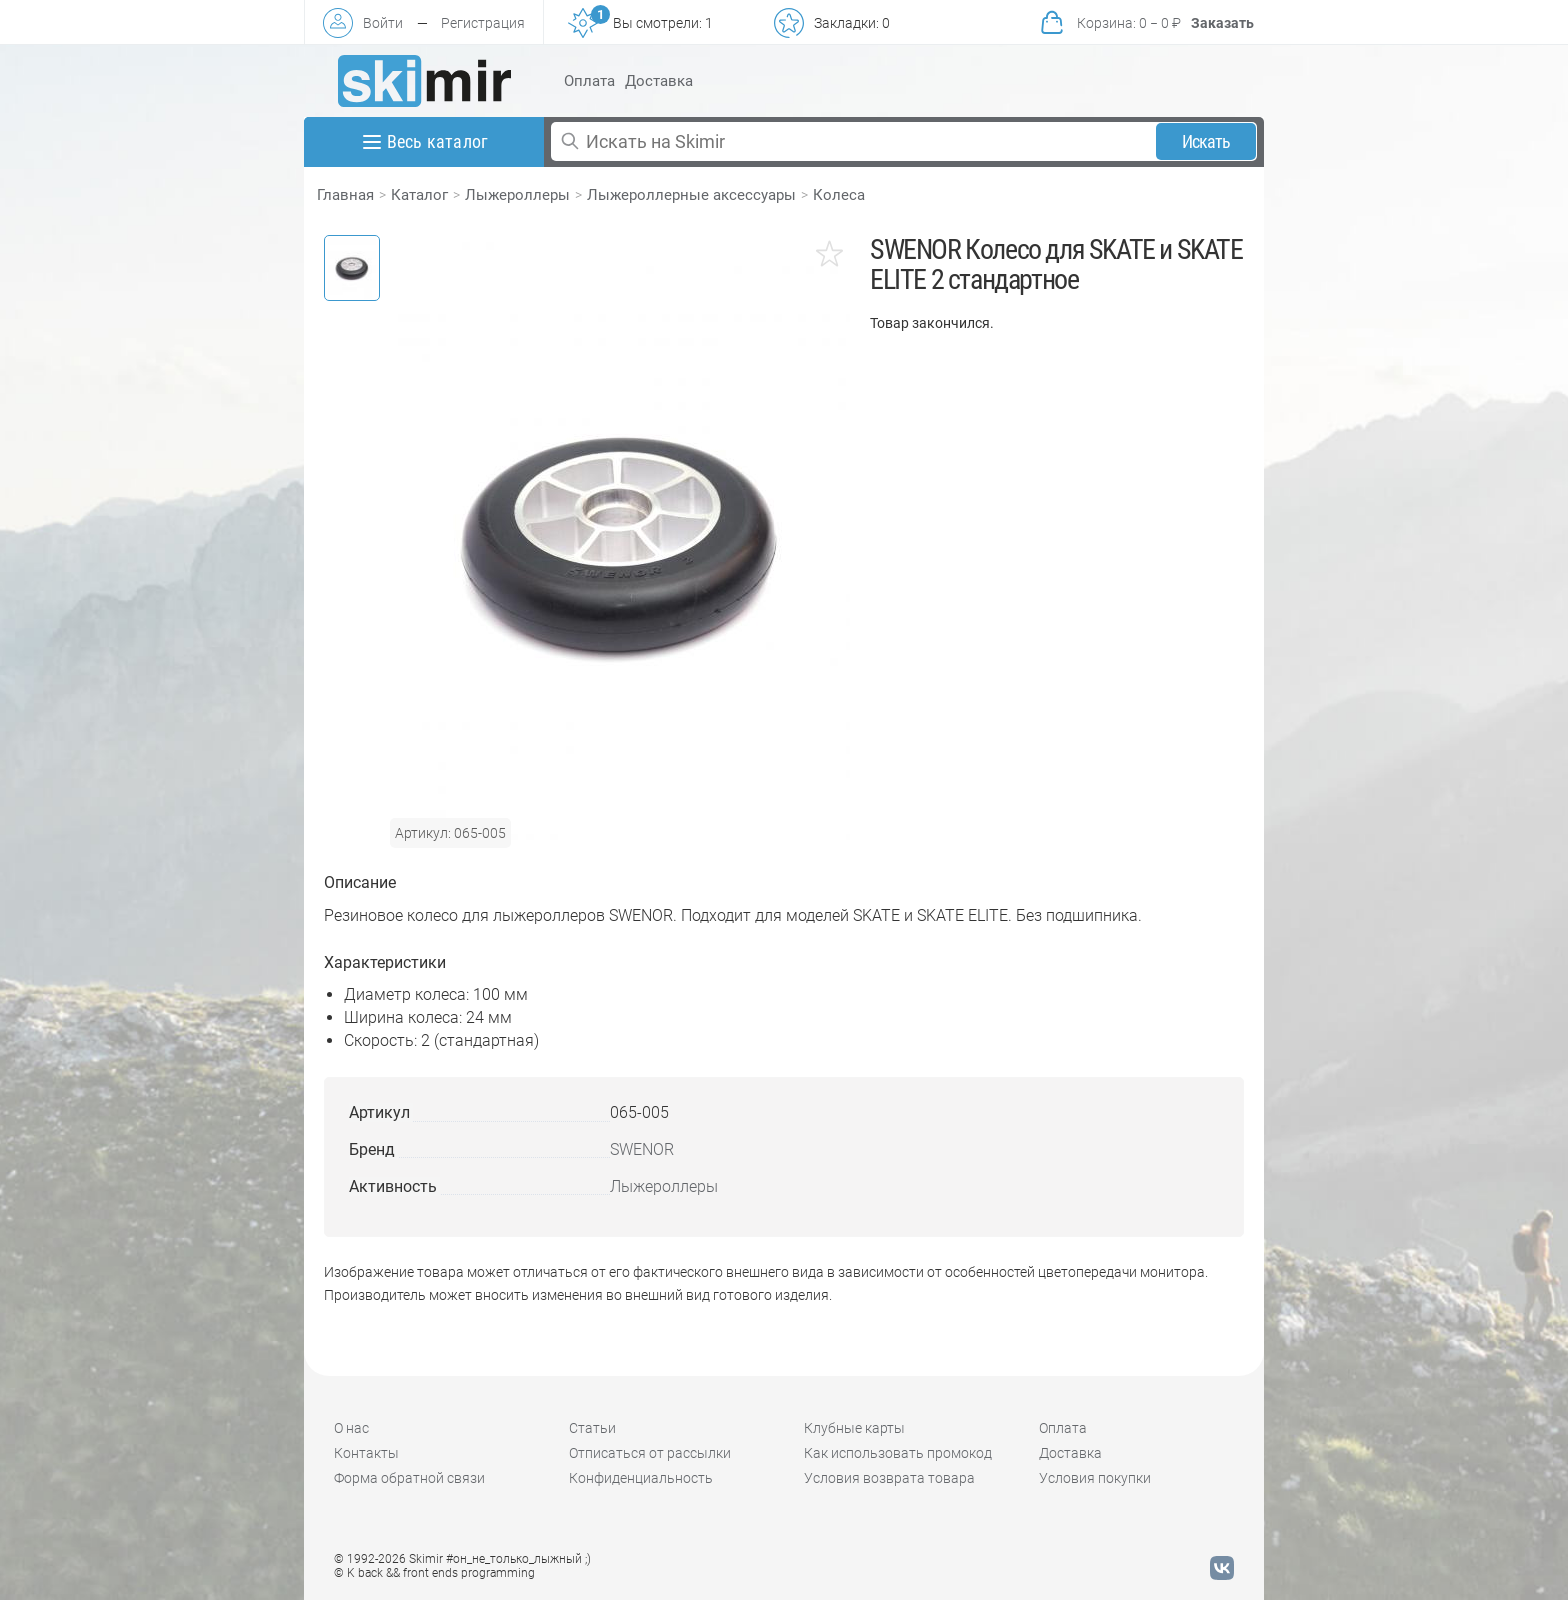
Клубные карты (854, 1428)
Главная (345, 195)
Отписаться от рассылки (650, 1453)
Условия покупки (1095, 1478)
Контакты (366, 1453)
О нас (351, 1428)
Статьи (592, 1428)
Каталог (419, 195)
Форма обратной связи (409, 1478)
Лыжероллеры (517, 195)
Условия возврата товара (889, 1478)
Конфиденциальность (641, 1478)
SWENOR (642, 1149)
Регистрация (483, 23)
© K (434, 1573)
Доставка (659, 81)
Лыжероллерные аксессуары (691, 195)
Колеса (839, 195)
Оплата (589, 81)
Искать (1206, 141)
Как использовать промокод (898, 1453)
